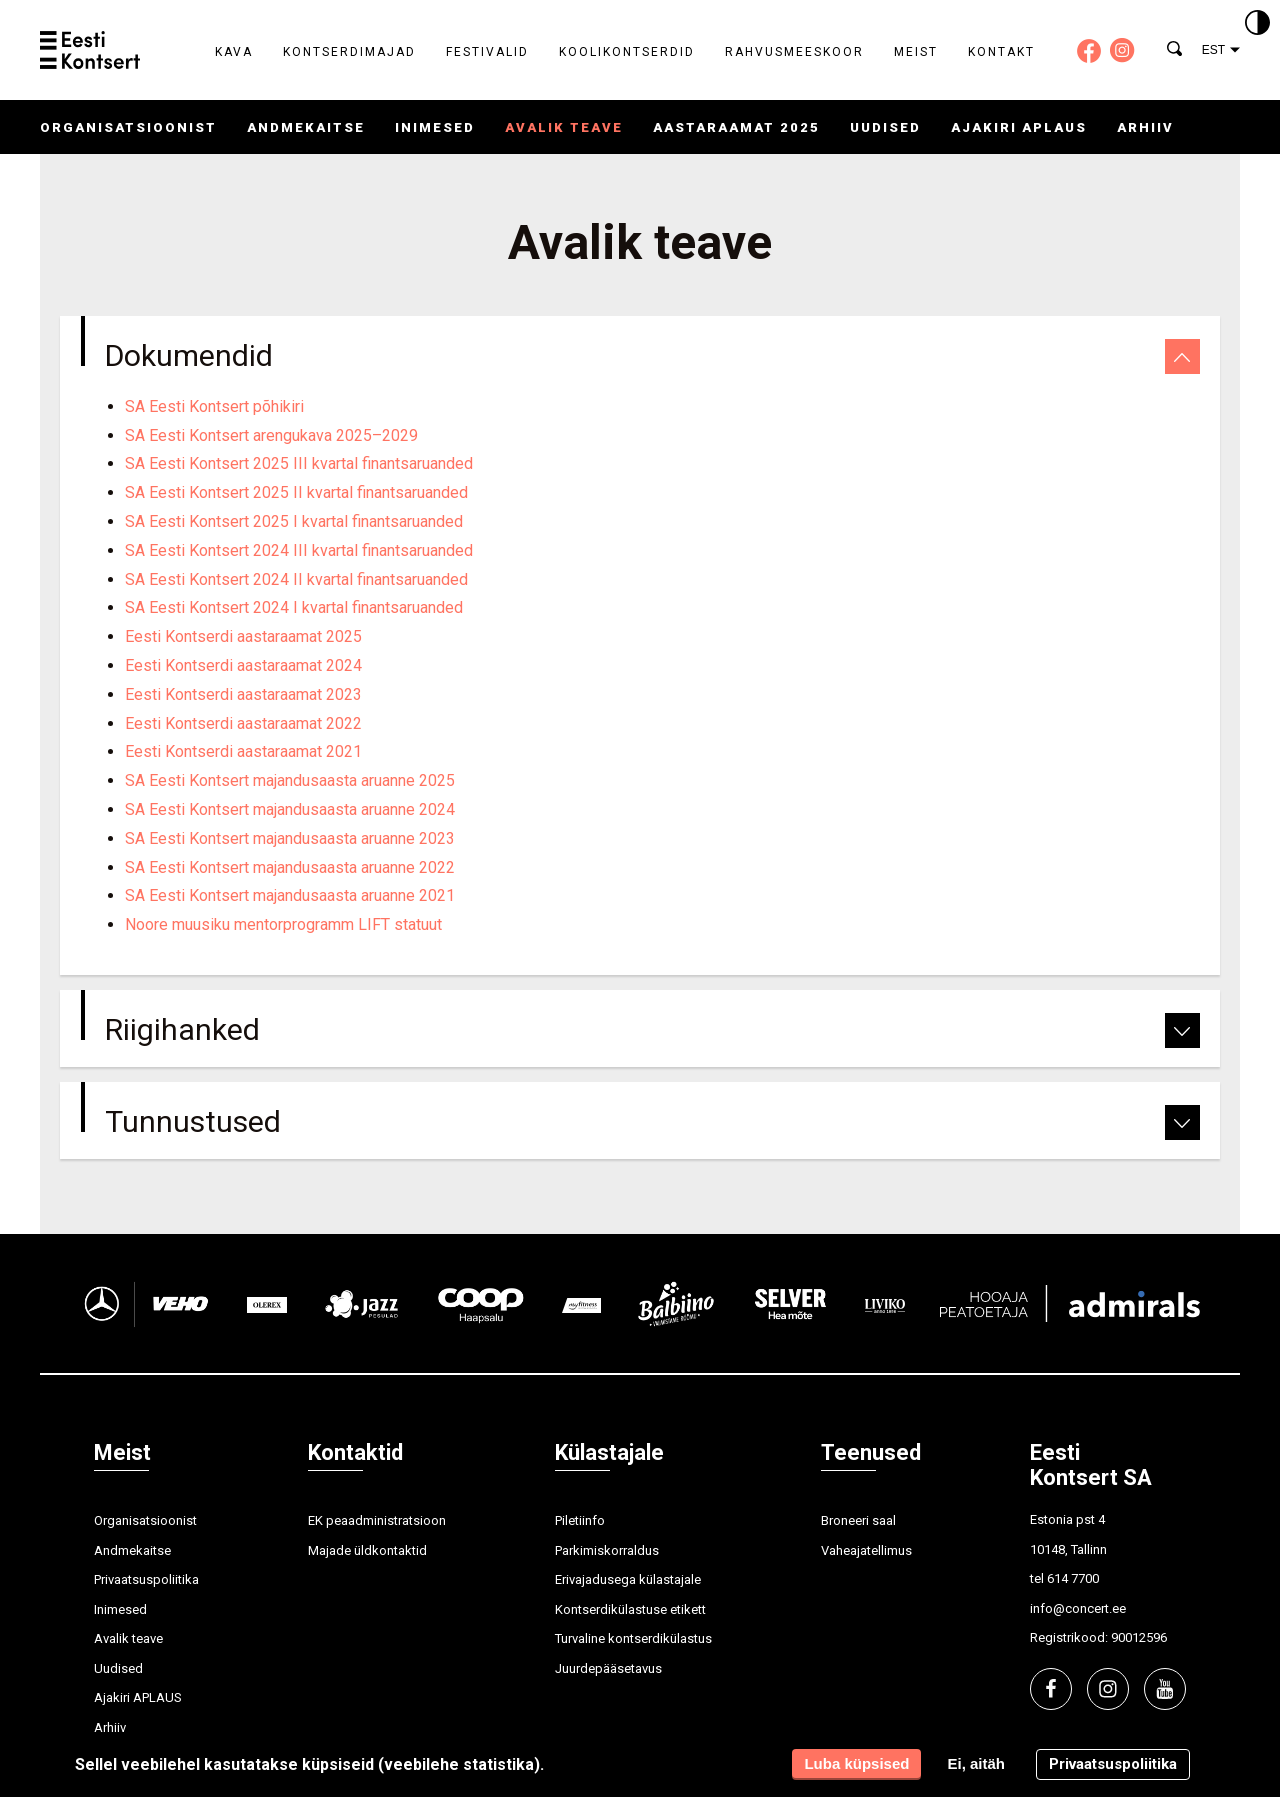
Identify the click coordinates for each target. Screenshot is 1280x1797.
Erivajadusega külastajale (628, 1579)
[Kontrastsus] (1257, 24)
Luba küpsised (856, 1763)
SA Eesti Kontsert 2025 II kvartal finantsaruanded (296, 492)
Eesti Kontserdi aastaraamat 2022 (243, 723)
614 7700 (1073, 1578)
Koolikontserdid (627, 52)
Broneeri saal (858, 1520)
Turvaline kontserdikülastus (633, 1638)
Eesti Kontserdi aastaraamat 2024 (243, 665)
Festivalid (487, 52)
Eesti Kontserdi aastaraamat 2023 (243, 694)
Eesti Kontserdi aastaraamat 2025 (243, 636)
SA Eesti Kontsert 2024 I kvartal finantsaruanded (294, 607)
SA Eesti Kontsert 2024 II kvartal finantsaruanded (296, 579)
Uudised (885, 127)
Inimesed (435, 127)
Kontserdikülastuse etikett (630, 1609)
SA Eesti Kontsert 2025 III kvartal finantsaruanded (299, 463)
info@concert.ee (1078, 1608)
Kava (234, 52)
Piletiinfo (580, 1520)
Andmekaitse (306, 127)
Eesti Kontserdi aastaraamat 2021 (243, 751)
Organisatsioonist (128, 127)
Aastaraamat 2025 (736, 127)
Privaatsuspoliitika (146, 1579)
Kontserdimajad (349, 52)
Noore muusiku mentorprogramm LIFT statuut (283, 924)
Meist (916, 52)
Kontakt (1001, 52)
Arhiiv (1145, 127)
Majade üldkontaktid (367, 1550)
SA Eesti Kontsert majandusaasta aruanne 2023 (290, 838)
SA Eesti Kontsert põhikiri (214, 406)
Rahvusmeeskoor (794, 52)
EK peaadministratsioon (377, 1520)
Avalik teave (564, 127)
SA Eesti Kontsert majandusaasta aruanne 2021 (290, 895)
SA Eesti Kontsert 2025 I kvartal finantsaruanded (294, 521)
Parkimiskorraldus (607, 1550)
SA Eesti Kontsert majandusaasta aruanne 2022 (290, 867)
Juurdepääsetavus (608, 1668)
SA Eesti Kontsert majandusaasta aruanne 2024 (290, 809)
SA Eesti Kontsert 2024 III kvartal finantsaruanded (299, 550)
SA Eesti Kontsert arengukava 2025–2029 (271, 435)
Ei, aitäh (976, 1763)
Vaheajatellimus (866, 1550)
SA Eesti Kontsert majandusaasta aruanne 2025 (290, 780)
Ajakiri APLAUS (1019, 127)
